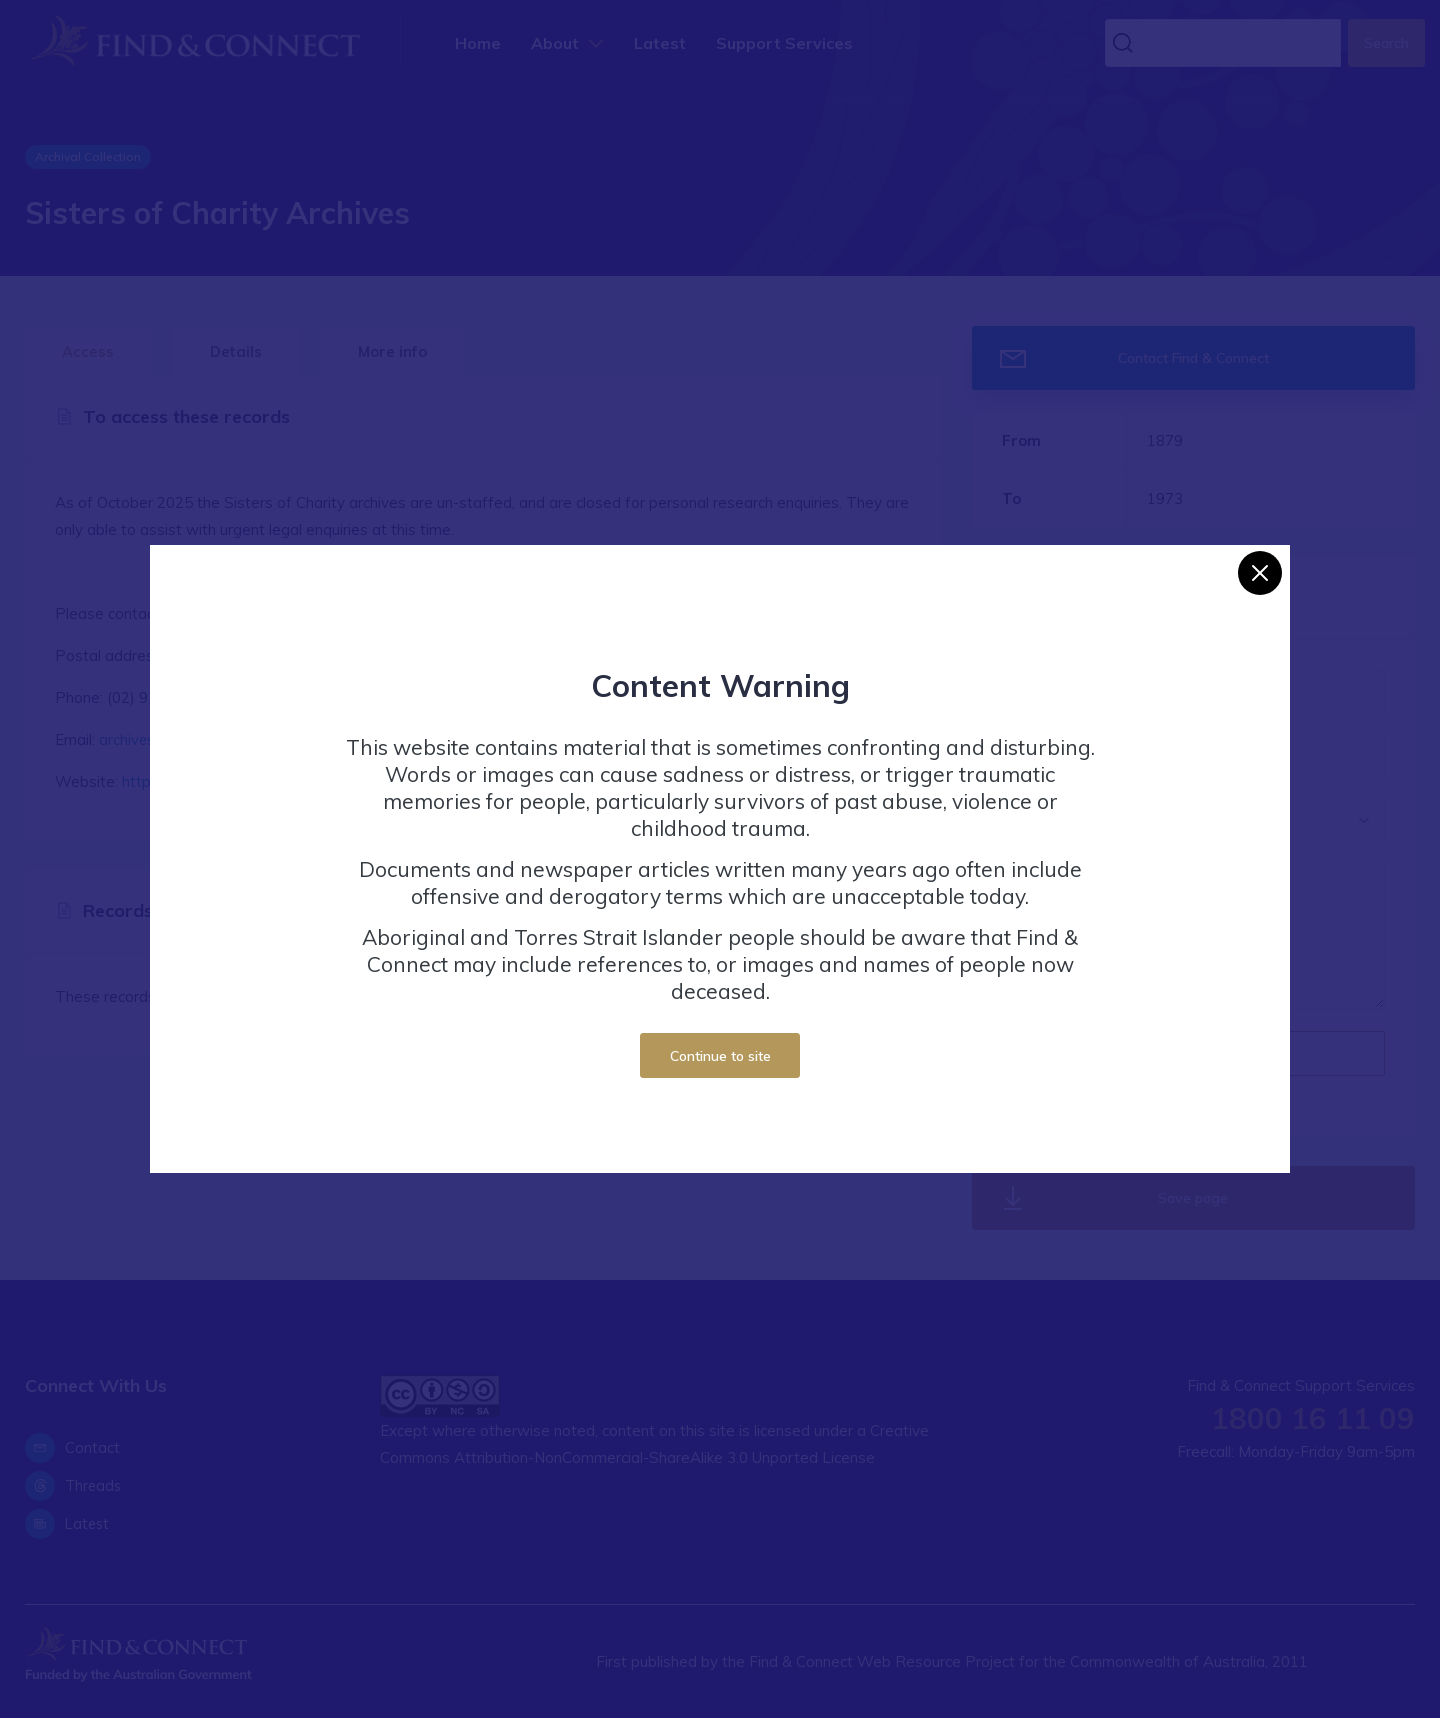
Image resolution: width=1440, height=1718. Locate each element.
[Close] (1260, 573)
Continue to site (720, 1055)
